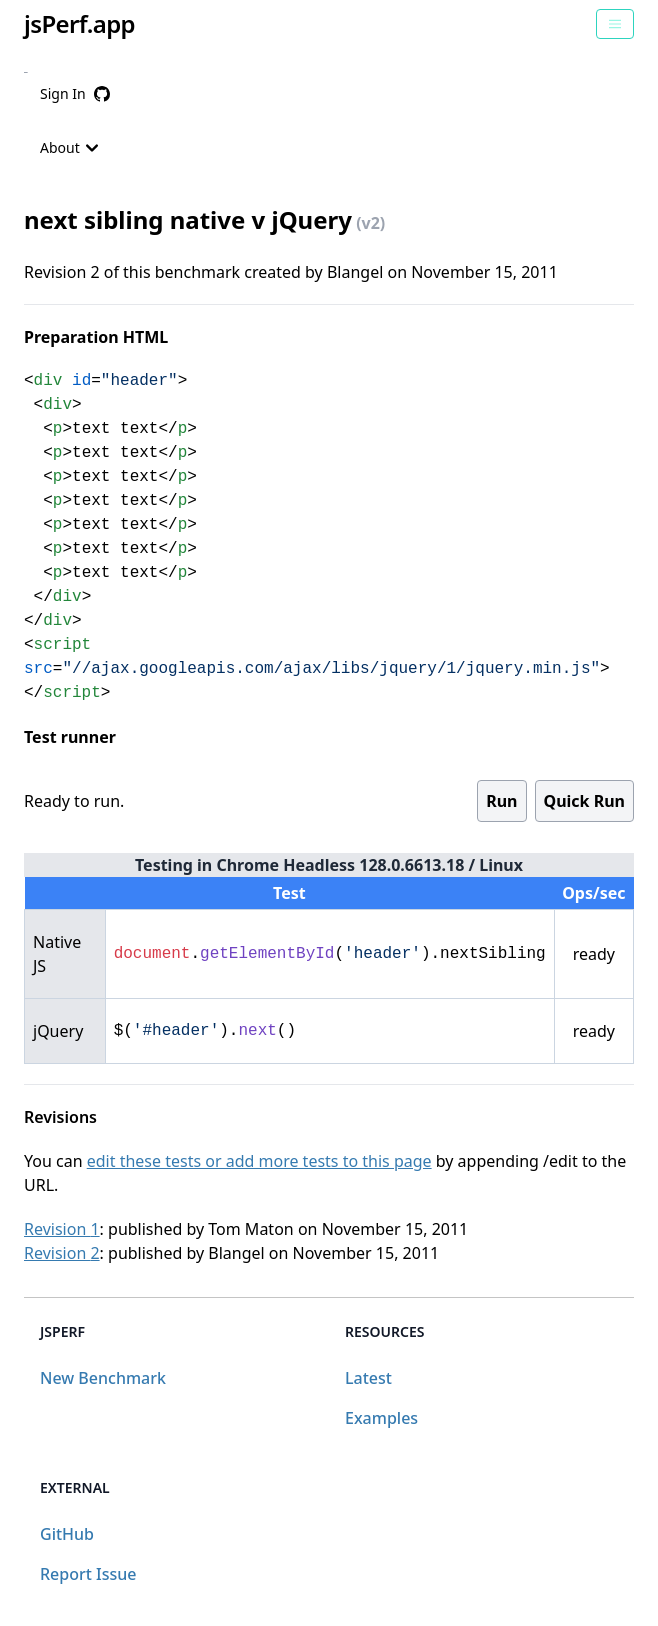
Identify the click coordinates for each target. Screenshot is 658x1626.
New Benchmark (103, 1378)
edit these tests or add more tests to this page (259, 1161)
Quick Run (584, 801)
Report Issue (88, 1574)
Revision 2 (62, 1253)
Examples (381, 1418)
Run (501, 801)
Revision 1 (62, 1229)
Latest (368, 1378)
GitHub (67, 1534)
